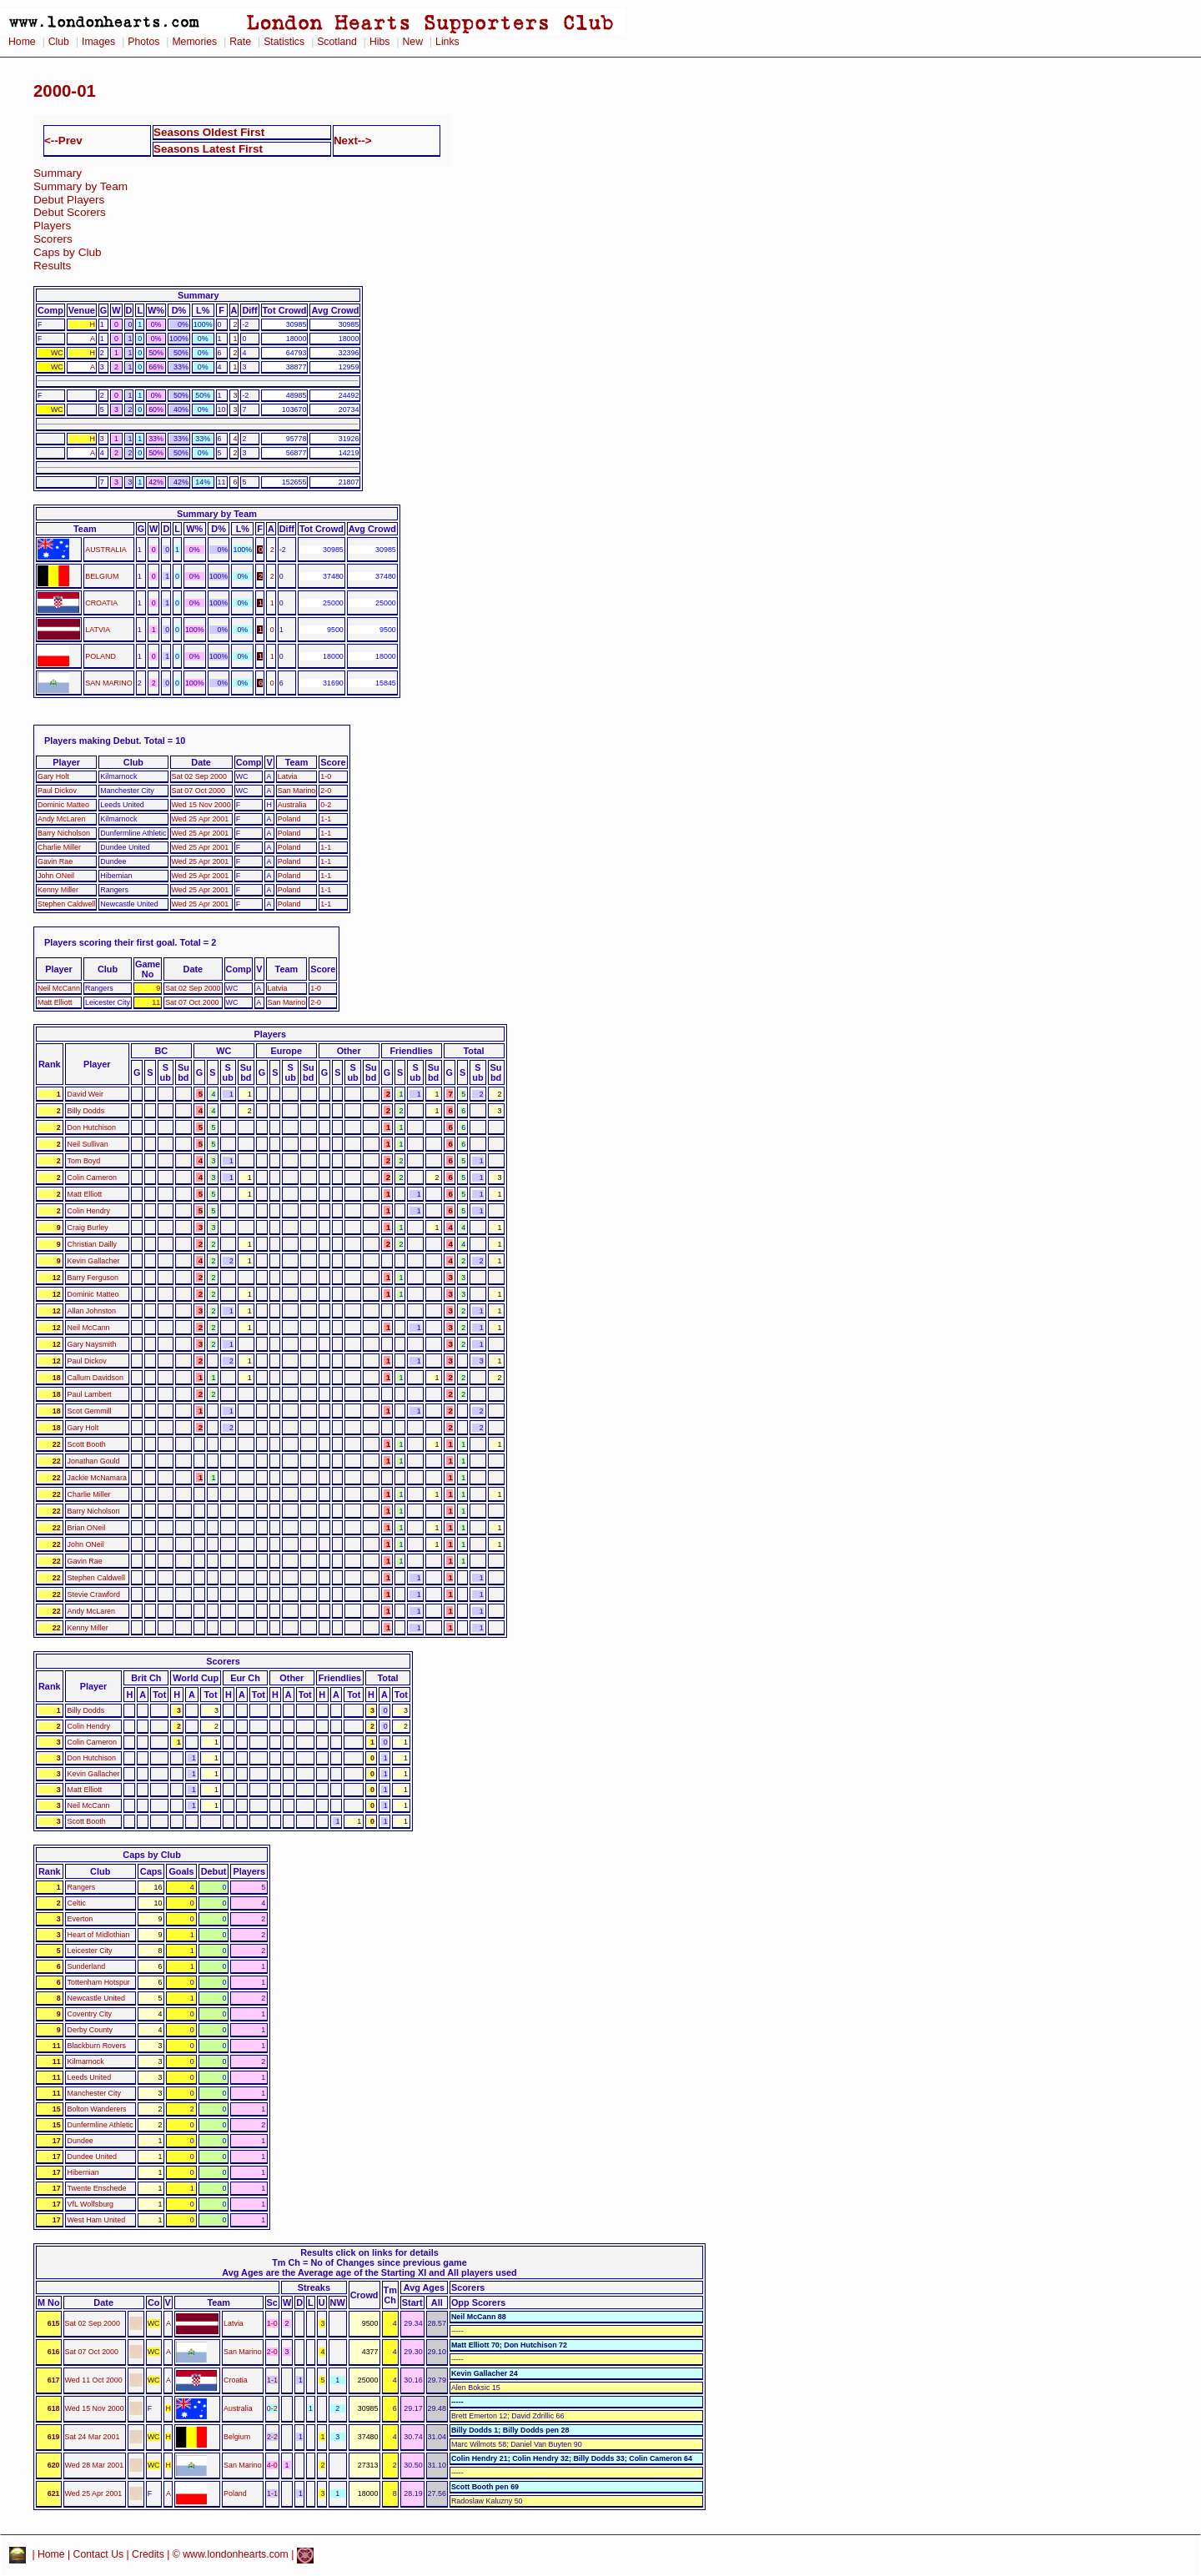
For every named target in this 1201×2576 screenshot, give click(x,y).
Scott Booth (87, 1444)
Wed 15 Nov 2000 (201, 805)
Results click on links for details (369, 2252)
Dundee (80, 2141)
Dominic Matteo (63, 805)
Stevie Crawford (94, 1594)
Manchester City (94, 2093)
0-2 (325, 805)
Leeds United (90, 2077)
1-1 (325, 819)
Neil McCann (59, 988)
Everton (80, 1919)
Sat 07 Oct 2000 (198, 790)
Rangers (82, 1887)
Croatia (236, 2380)
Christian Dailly (92, 1244)
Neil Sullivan (88, 1144)
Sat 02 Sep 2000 (199, 776)
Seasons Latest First (208, 149)
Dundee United (92, 2156)
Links (447, 42)
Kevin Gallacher (94, 1261)
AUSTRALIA (106, 549)
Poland (289, 819)
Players (52, 225)
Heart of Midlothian (99, 1935)
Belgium (237, 2437)
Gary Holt (53, 776)
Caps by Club (67, 252)
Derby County (90, 2030)
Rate (240, 42)
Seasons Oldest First (208, 132)
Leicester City (90, 1950)
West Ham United (97, 2220)
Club (58, 42)
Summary (57, 173)
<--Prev (63, 140)
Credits (148, 2555)
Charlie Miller (59, 847)
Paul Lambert (90, 1394)
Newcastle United (96, 1998)
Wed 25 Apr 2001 (200, 819)
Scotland (337, 42)
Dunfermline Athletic (100, 2125)
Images (98, 42)
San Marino (297, 790)
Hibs (379, 42)
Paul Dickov (57, 790)
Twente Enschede (97, 2188)
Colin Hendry (89, 1211)
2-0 (325, 790)
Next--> (353, 140)
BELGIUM (101, 576)
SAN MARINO (108, 683)
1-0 (325, 776)
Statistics (284, 42)
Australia (292, 805)
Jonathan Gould (94, 1461)
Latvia (288, 776)
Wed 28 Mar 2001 (94, 2465)
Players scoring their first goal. (111, 942)
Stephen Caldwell (66, 904)
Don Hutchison (92, 1127)
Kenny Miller (58, 890)
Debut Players (68, 199)
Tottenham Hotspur (99, 1982)
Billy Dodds (86, 1111)
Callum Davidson (95, 1377)
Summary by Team (80, 186)
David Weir (85, 1094)
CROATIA (101, 603)
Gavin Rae (55, 861)
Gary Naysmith (92, 1344)
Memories (194, 42)
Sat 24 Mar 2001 (92, 2437)
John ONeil (56, 875)
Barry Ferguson (93, 1277)
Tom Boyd (84, 1161)
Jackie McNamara (97, 1478)
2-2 (272, 2437)
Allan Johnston (92, 1311)
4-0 (272, 2465)
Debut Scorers (69, 212)
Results (52, 265)
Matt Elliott (55, 1002)
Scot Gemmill (90, 1411)
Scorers (53, 239)
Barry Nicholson (64, 833)
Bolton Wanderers (97, 2109)
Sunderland (87, 1966)
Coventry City (90, 2014)
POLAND (100, 656)
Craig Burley (88, 1227)
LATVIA (97, 629)
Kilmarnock (86, 2061)
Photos (143, 42)
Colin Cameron (92, 1177)
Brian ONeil (87, 1528)
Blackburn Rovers (97, 2045)
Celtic (77, 1903)
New (413, 42)
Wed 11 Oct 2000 (94, 2380)
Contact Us (98, 2555)
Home (22, 42)
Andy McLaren (61, 819)
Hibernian (83, 2172)
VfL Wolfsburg (90, 2204)
